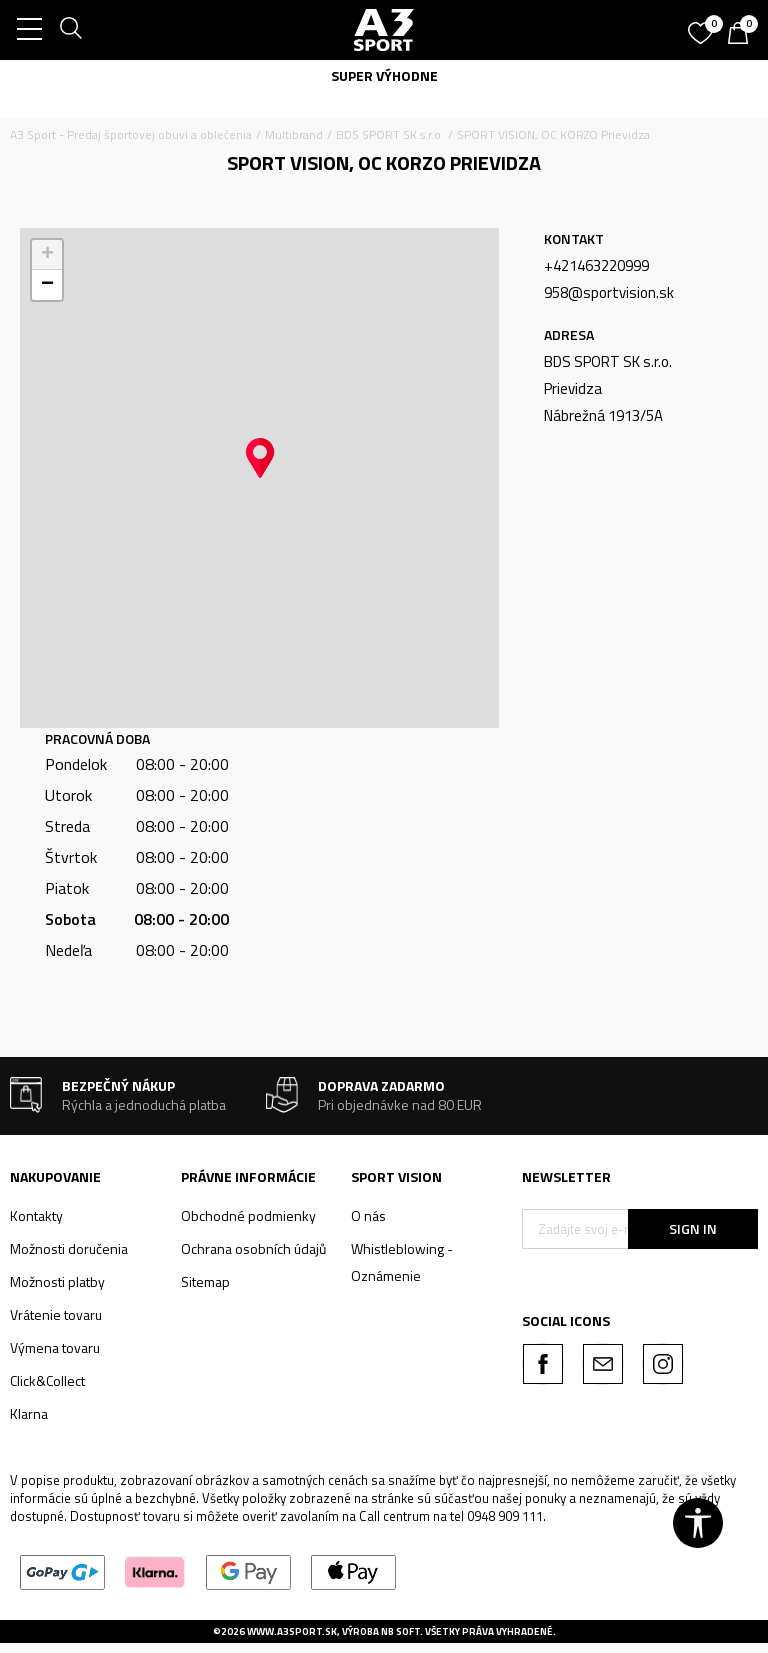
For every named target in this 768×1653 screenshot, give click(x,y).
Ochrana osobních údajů (253, 1248)
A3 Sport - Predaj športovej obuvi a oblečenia (131, 134)
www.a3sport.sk (292, 1631)
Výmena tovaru (55, 1347)
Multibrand (294, 134)
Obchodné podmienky (248, 1215)
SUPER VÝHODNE (384, 75)
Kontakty (36, 1215)
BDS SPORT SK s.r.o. (390, 134)
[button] (260, 458)
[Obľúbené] (703, 26)
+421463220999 (596, 265)
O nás (368, 1215)
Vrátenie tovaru (56, 1314)
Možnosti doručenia (69, 1248)
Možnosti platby (57, 1281)
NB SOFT (400, 1631)
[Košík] (743, 35)
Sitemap (205, 1281)
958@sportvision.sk (609, 292)
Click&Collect (47, 1380)
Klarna (29, 1413)
